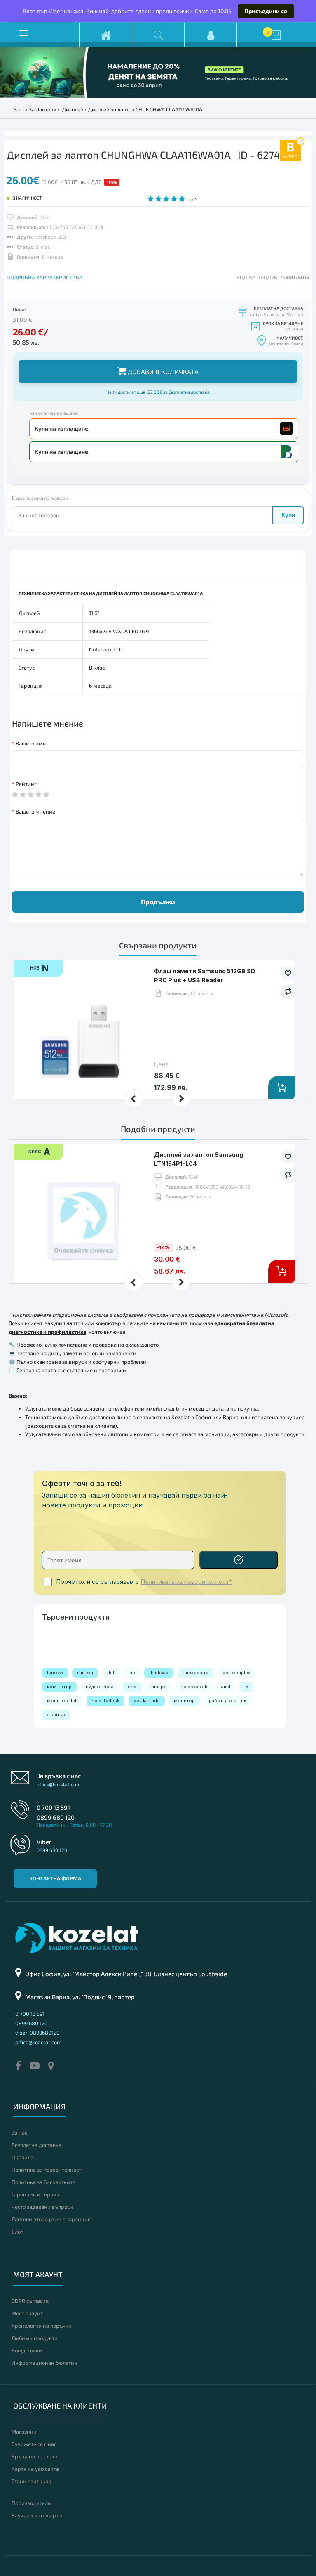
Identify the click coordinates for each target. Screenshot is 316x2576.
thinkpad (159, 1672)
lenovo (55, 1672)
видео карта (100, 1686)
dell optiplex (236, 1672)
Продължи (158, 902)
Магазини (24, 2431)
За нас (19, 2132)
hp (132, 1672)
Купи (288, 514)
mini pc (158, 1686)
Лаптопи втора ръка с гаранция (51, 2219)
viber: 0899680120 (37, 2032)
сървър (56, 1714)
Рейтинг (26, 784)
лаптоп (85, 1672)
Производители (31, 2503)
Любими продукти (35, 2338)
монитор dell (62, 1700)
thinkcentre (195, 1672)
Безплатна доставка (36, 2145)
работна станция (228, 1700)
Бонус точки (27, 2350)
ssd (132, 1686)
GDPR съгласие (30, 2301)
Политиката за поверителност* (186, 1582)
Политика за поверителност (46, 2169)
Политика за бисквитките (43, 2182)
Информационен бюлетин (44, 2362)
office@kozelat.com (59, 1784)
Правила (22, 2157)
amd (225, 1686)
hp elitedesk (105, 1700)
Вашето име (31, 743)
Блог (17, 2231)
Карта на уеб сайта (35, 2468)
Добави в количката (158, 370)
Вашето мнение (35, 811)
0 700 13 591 (53, 1807)
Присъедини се (265, 10)
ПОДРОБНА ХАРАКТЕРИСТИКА (44, 277)
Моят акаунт (27, 2313)
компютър (59, 1686)
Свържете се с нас (34, 2444)
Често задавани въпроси (42, 2206)
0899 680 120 (56, 1817)
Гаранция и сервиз (35, 2194)
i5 (246, 1686)
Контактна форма (55, 1878)
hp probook (193, 1686)
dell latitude (146, 1700)
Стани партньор (31, 2481)
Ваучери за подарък (37, 2515)
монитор (184, 1700)
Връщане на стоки (35, 2456)
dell (111, 1672)
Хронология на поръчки (42, 2325)
